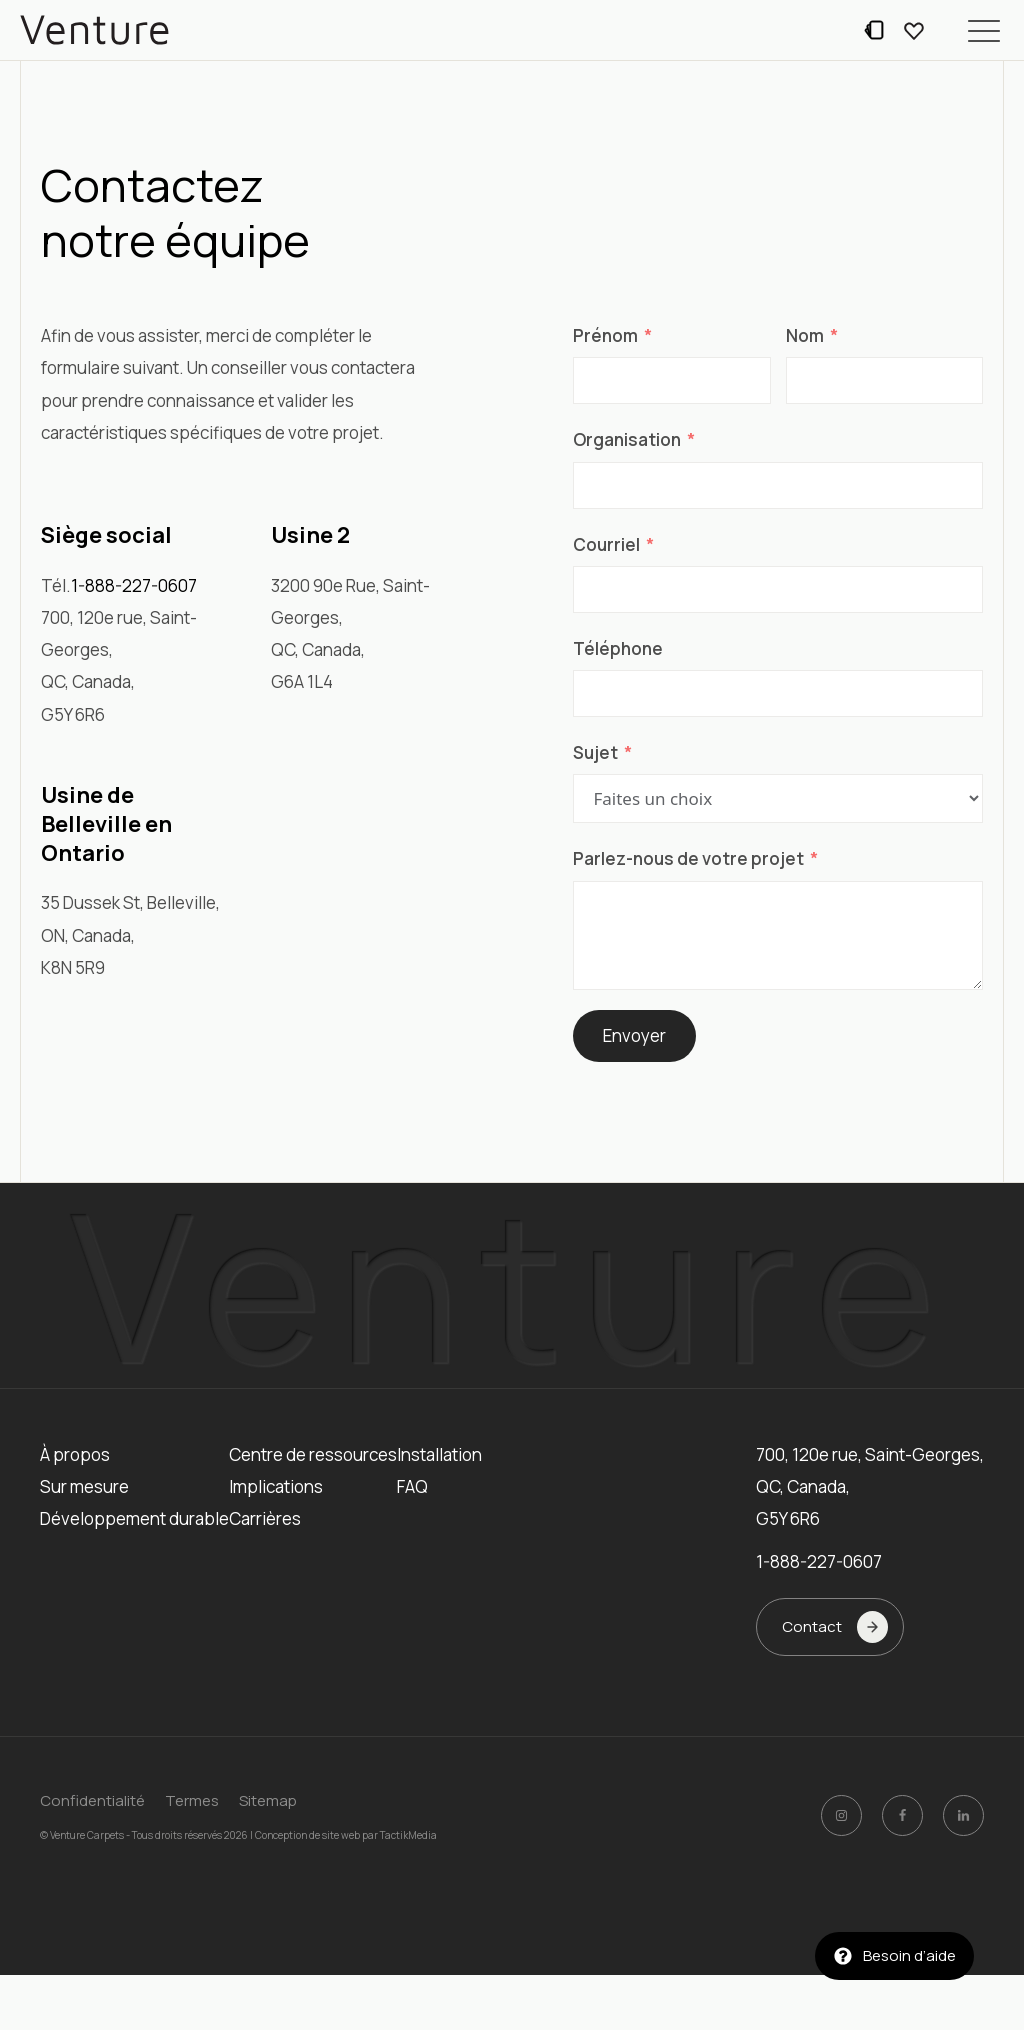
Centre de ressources (313, 1454)
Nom (805, 335)
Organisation (627, 439)
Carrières (265, 1518)
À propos (75, 1454)
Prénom (605, 335)
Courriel (606, 544)
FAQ (412, 1486)
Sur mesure (84, 1486)
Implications (276, 1486)
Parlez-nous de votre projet (688, 858)
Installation (439, 1454)
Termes (192, 1800)
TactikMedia (408, 1834)
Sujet (595, 752)
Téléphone (618, 648)
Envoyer (634, 1035)
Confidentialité (92, 1800)
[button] (984, 30)
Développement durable (134, 1518)
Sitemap (268, 1800)
